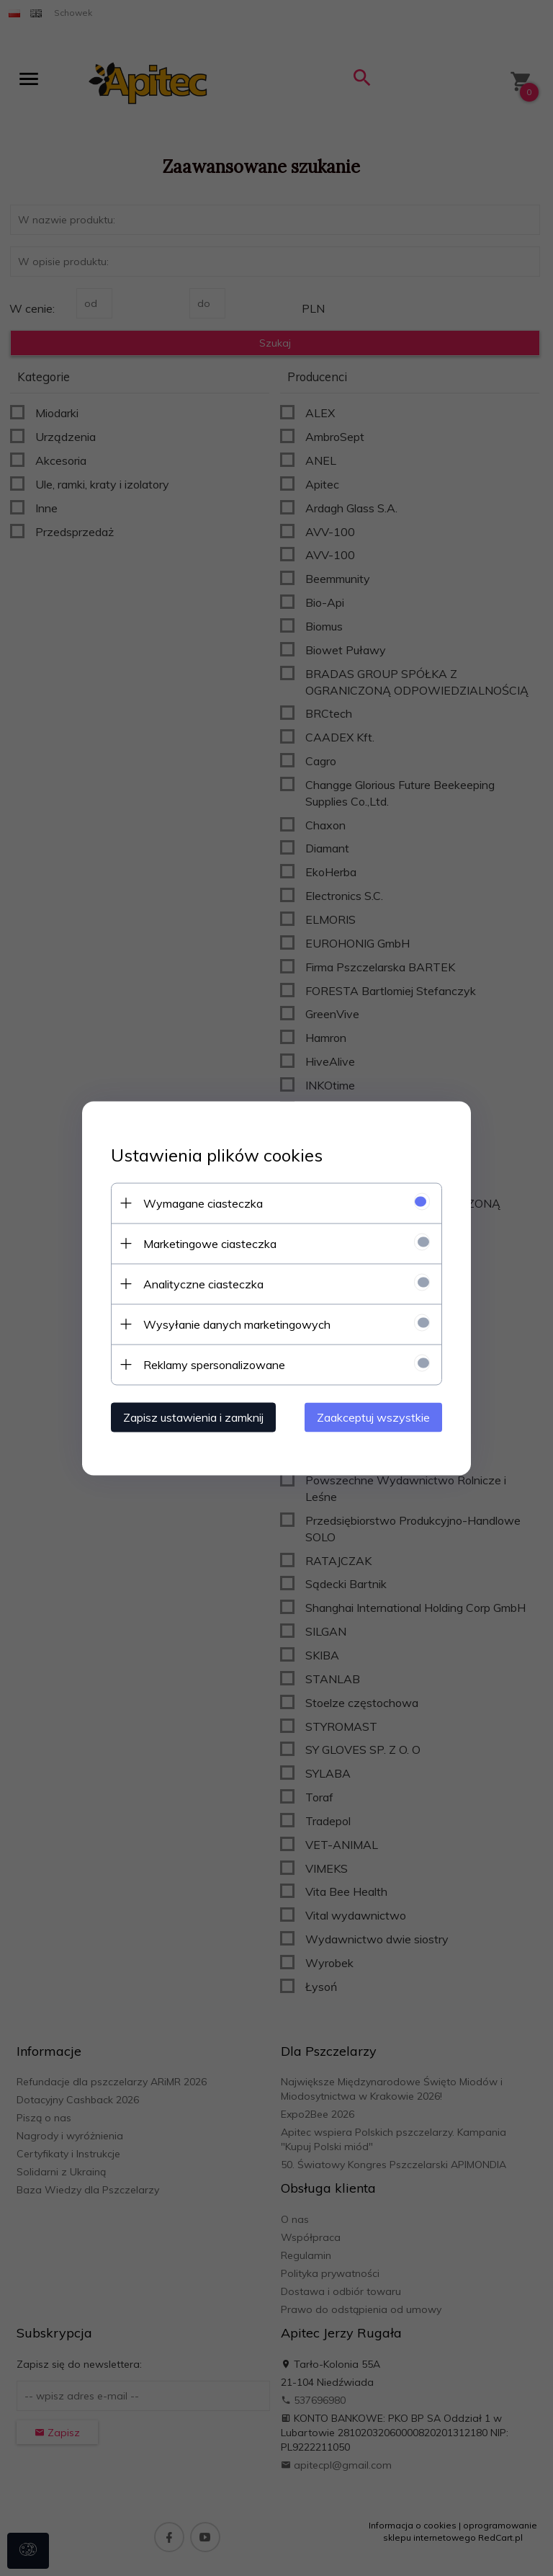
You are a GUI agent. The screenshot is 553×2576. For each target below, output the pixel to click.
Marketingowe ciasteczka (209, 1243)
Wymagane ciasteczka (203, 1202)
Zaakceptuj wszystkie (373, 1416)
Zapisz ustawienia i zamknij (193, 1416)
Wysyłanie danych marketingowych (237, 1323)
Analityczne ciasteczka (203, 1283)
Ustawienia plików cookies (217, 1154)
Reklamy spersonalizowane (214, 1364)
